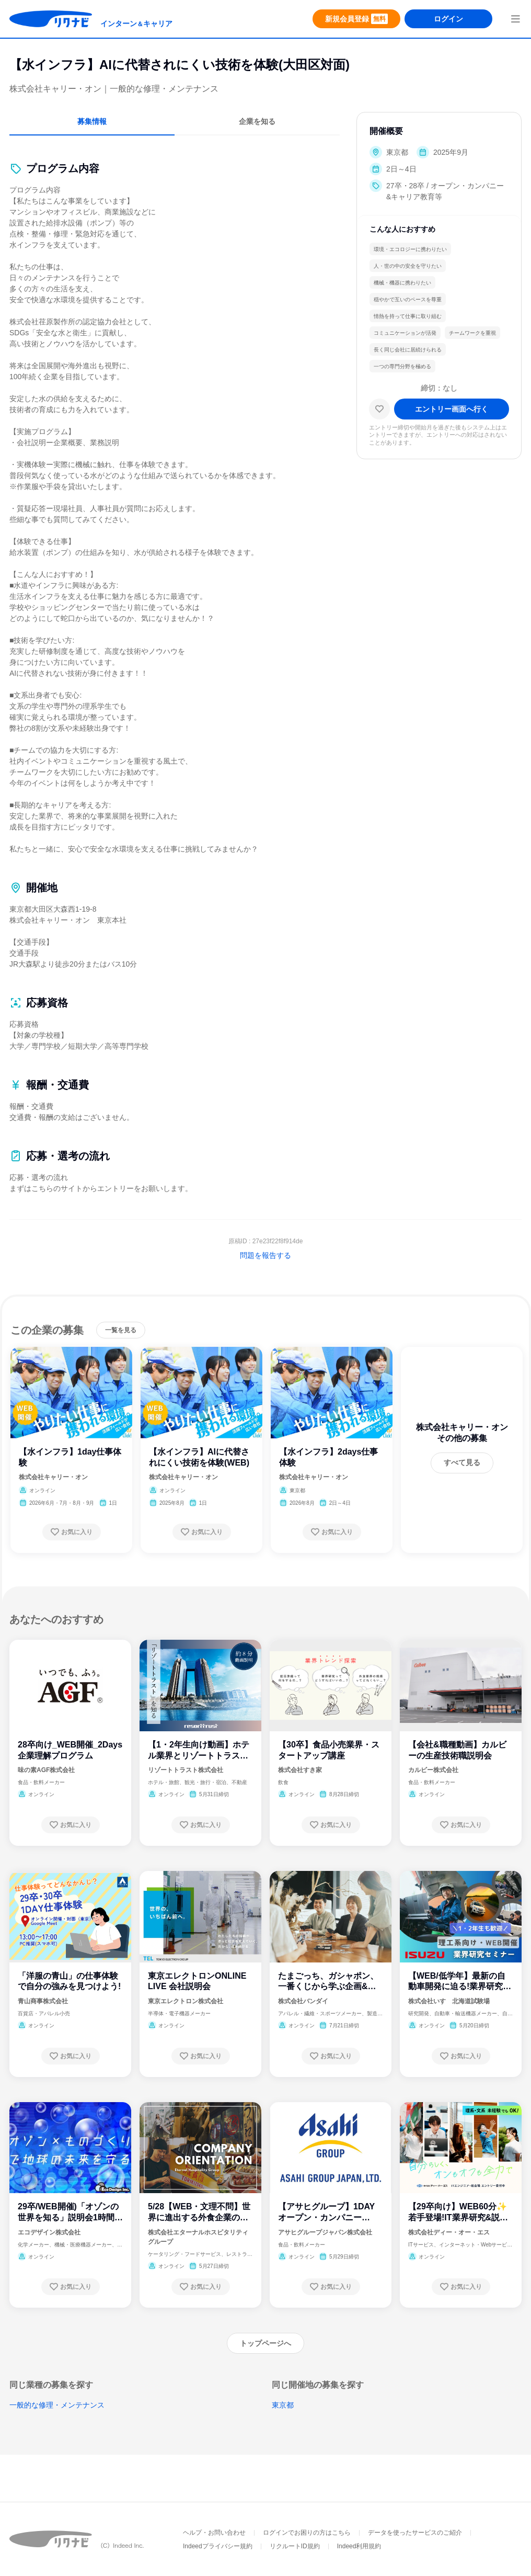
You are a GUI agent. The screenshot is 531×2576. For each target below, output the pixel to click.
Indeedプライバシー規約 (217, 2546)
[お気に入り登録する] (71, 1532)
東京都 (283, 2405)
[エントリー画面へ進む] (451, 409)
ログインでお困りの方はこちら (307, 2532)
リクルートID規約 (295, 2546)
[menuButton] (515, 19)
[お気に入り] (379, 409)
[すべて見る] (462, 1462)
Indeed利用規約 (359, 2546)
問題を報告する (265, 1255)
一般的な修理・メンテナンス (57, 2405)
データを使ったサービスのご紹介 (415, 2532)
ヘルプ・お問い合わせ (214, 2532)
